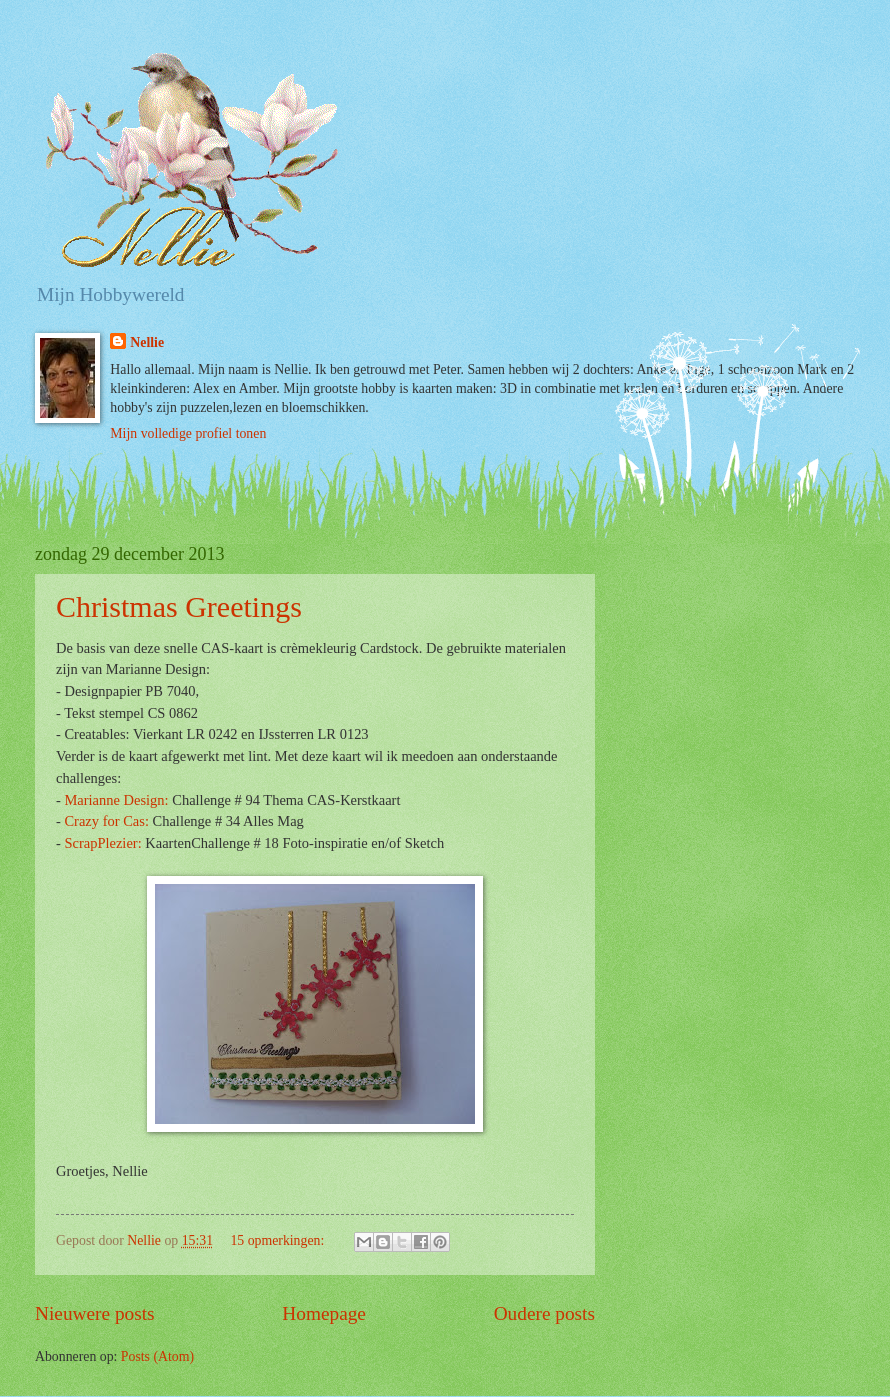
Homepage (324, 1313)
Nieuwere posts (95, 1313)
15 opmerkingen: (278, 1240)
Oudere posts (544, 1313)
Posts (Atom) (157, 1356)
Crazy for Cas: (106, 821)
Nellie (147, 342)
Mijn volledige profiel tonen (188, 433)
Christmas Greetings (179, 606)
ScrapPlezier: (102, 843)
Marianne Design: (116, 800)
